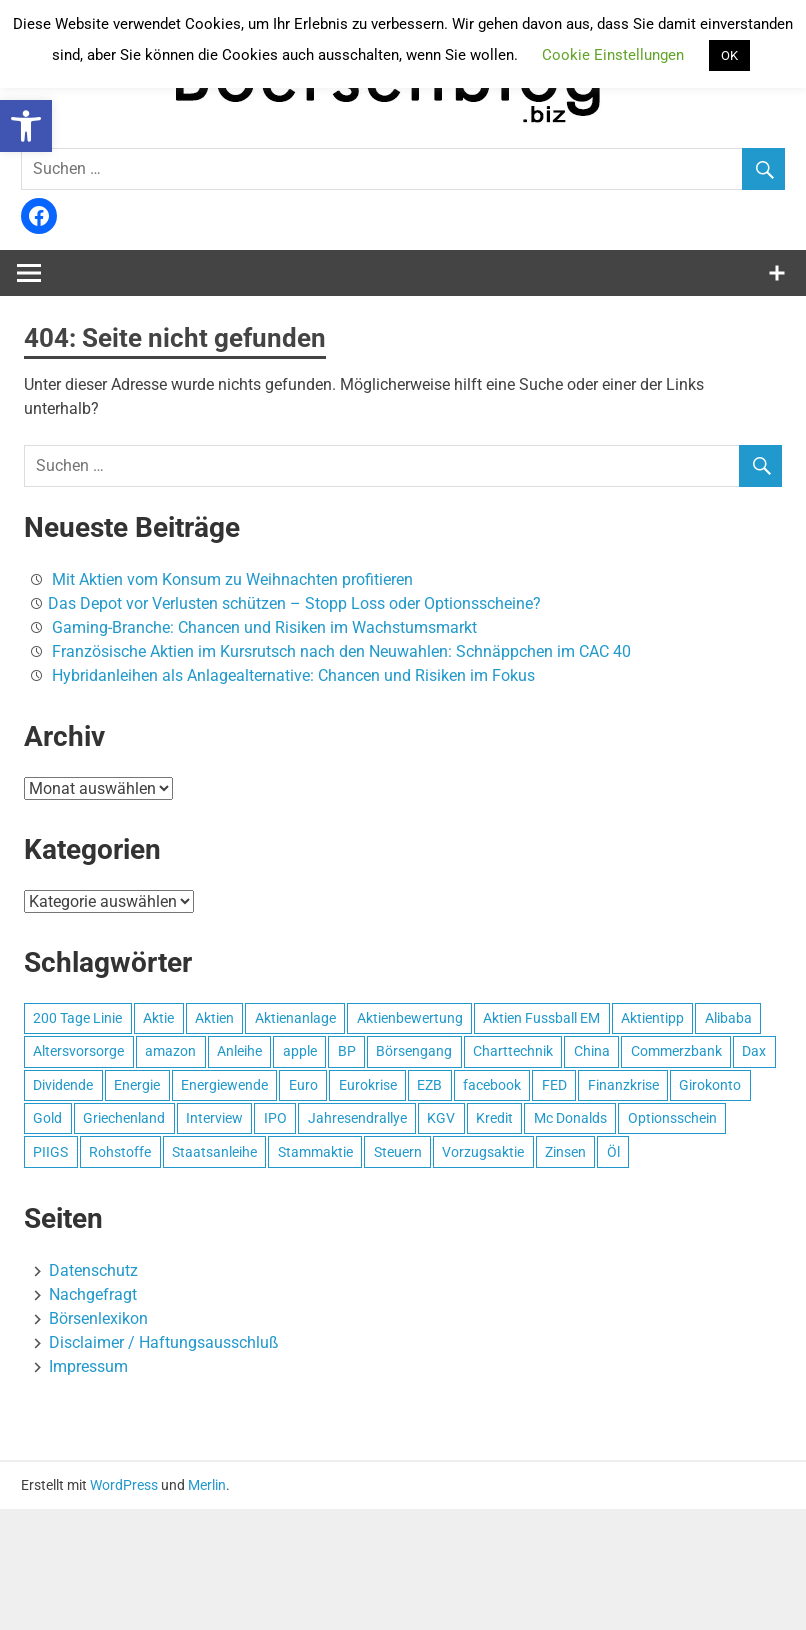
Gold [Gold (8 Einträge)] (47, 1118)
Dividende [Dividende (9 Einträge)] (63, 1085)
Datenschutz (93, 1270)
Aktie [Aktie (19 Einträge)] (158, 1018)
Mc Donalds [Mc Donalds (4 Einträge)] (570, 1118)
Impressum (88, 1366)
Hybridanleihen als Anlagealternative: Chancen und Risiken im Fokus (293, 675)
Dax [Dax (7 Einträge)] (754, 1051)
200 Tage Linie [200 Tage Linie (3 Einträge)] (77, 1018)
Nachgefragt (93, 1294)
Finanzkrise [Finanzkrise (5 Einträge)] (623, 1085)
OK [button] (729, 55)
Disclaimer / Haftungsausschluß (164, 1342)
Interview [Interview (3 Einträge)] (214, 1118)
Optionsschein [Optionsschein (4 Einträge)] (672, 1118)
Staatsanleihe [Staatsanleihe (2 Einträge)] (214, 1152)
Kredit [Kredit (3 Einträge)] (494, 1118)
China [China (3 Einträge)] (592, 1051)
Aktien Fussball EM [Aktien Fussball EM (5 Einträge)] (541, 1018)
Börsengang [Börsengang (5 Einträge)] (414, 1051)
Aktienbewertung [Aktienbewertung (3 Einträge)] (410, 1018)
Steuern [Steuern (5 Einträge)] (398, 1152)
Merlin (207, 1485)
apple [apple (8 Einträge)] (300, 1051)
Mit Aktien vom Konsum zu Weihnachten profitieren (232, 579)
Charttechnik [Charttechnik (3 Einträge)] (513, 1051)
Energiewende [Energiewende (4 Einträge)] (224, 1085)
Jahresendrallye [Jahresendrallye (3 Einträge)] (357, 1118)
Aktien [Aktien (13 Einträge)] (214, 1018)
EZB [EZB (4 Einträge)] (429, 1085)
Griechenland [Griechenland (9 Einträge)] (124, 1118)
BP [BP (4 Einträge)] (347, 1051)
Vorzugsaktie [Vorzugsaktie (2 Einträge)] (483, 1152)
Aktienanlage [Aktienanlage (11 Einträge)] (295, 1018)
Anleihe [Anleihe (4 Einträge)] (239, 1051)
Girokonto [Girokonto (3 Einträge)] (710, 1085)
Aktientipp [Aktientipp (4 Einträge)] (652, 1018)
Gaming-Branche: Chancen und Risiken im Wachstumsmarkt (264, 627)
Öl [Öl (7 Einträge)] (613, 1152)
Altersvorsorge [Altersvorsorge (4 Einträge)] (78, 1051)
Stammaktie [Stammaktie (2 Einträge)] (315, 1152)
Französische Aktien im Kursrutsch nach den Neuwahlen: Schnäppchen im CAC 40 (341, 651)
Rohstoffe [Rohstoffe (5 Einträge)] (120, 1152)
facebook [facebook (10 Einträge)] (492, 1085)
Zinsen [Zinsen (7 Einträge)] (565, 1152)
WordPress (124, 1485)
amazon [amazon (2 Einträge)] (170, 1051)
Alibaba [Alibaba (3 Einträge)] (728, 1018)
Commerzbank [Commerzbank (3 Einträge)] (676, 1051)
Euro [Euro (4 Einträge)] (303, 1085)
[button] (26, 126)
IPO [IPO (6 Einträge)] (275, 1118)
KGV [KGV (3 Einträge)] (441, 1118)
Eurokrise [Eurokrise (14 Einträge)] (368, 1085)
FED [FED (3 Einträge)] (554, 1085)
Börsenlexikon (98, 1318)
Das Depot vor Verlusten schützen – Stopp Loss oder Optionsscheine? (294, 603)
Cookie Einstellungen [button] (613, 55)
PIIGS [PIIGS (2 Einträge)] (50, 1152)
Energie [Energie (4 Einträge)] (137, 1085)
